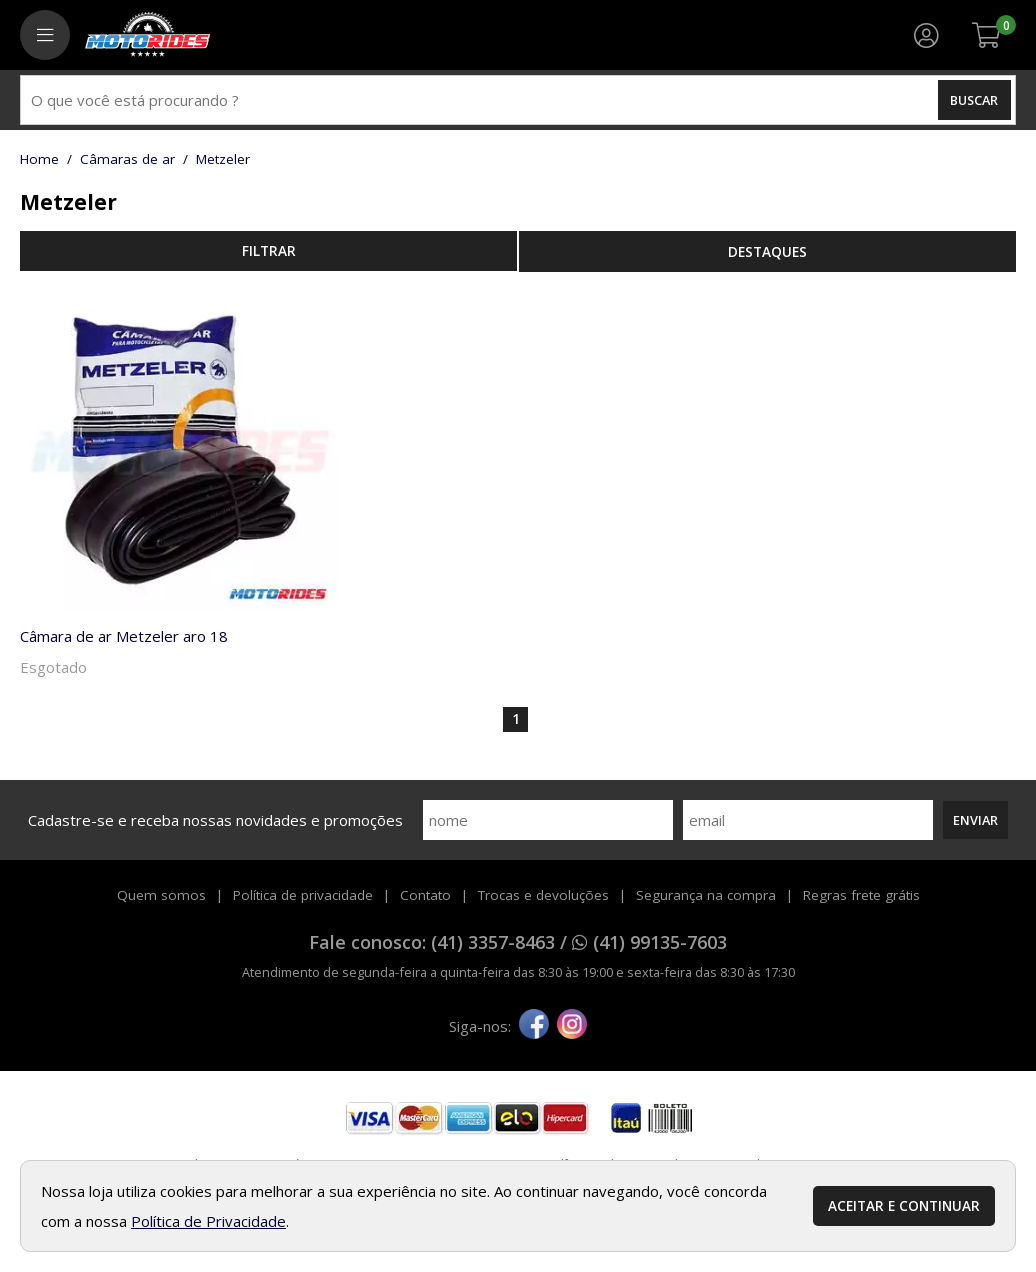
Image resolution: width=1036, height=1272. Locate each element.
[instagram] (572, 1026)
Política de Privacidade (208, 1221)
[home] (147, 35)
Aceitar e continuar (904, 1206)
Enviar (975, 820)
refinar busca (268, 251)
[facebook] (534, 1026)
